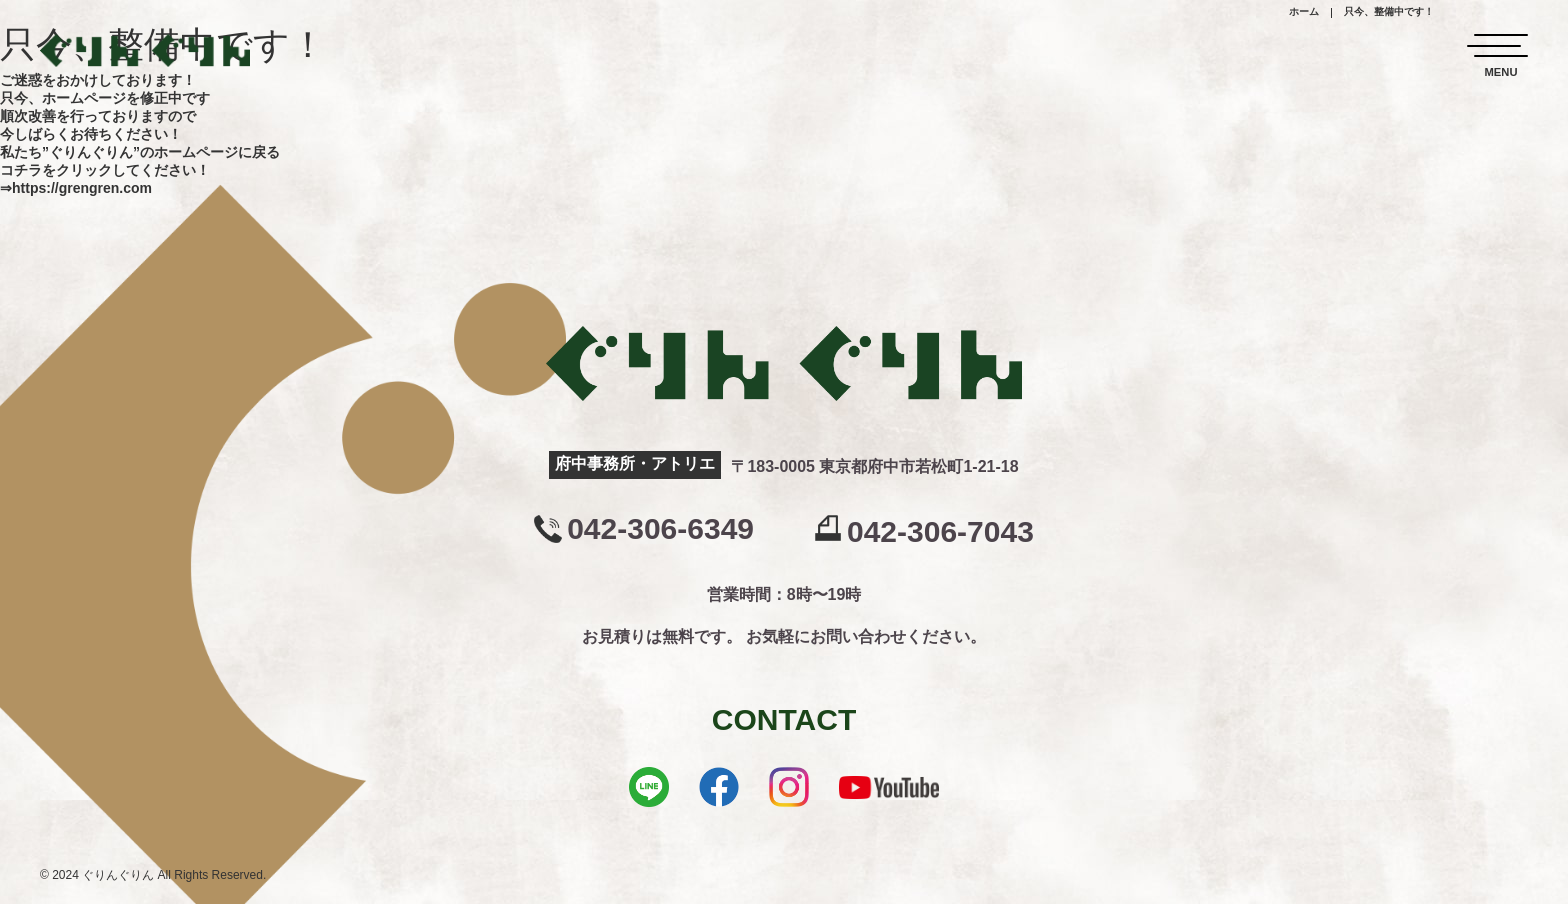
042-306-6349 (660, 529)
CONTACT (784, 719)
